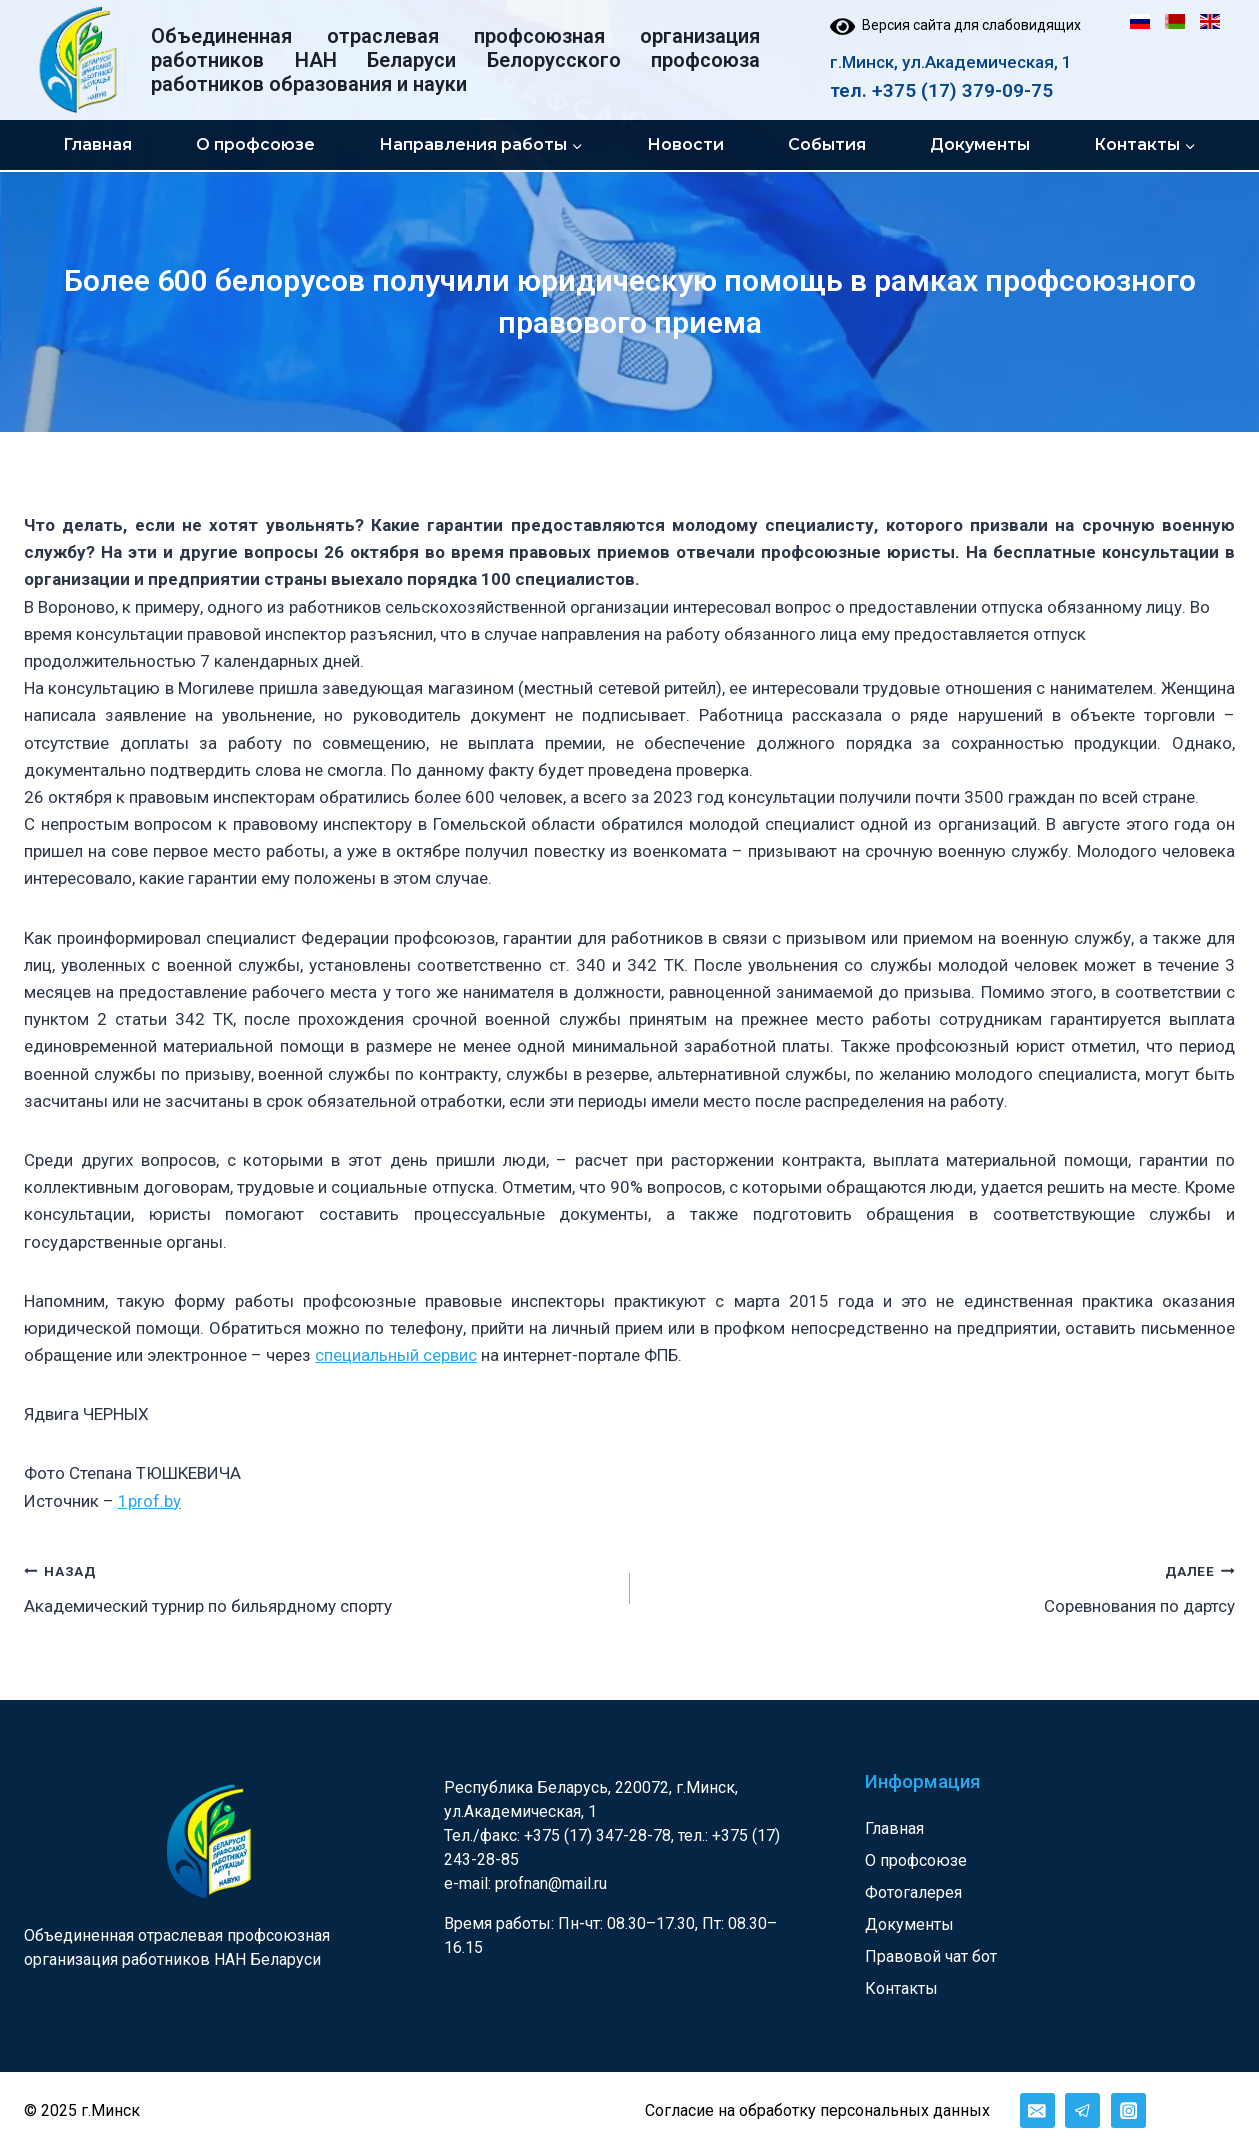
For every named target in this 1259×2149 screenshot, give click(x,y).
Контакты (901, 1988)
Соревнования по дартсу (941, 1586)
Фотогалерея (913, 1892)
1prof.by (149, 1501)
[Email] (1037, 2110)
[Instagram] (1128, 2110)
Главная (97, 144)
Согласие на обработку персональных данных (817, 2110)
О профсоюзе (255, 144)
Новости (685, 144)
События (827, 144)
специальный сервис (396, 1355)
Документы (980, 144)
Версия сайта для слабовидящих (955, 25)
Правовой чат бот (931, 1956)
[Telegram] (1082, 2110)
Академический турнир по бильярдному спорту (318, 1586)
